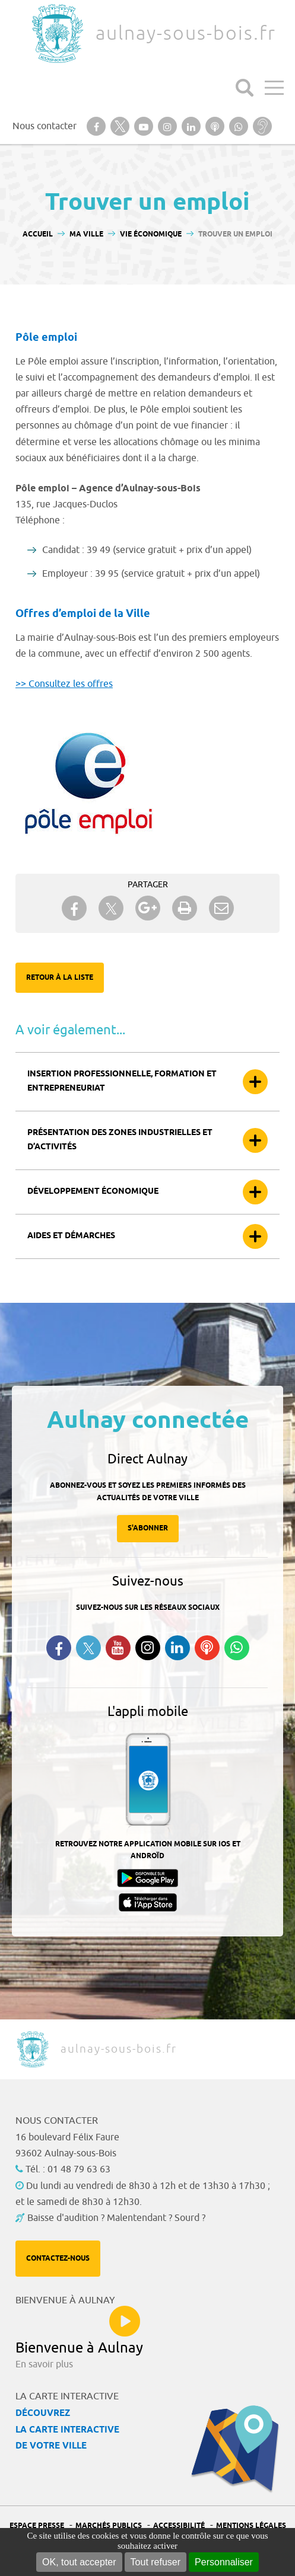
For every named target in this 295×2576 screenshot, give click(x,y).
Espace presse (36, 2526)
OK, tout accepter (79, 2562)
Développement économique (92, 1191)
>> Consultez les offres (64, 684)
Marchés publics (108, 2526)
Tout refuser (155, 2562)
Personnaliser (224, 2562)
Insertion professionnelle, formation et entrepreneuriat (122, 1081)
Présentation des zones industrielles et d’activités (119, 1140)
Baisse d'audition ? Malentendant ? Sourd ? (116, 2218)
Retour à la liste (59, 978)
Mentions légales (251, 2526)
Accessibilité (179, 2526)
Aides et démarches (71, 1236)
